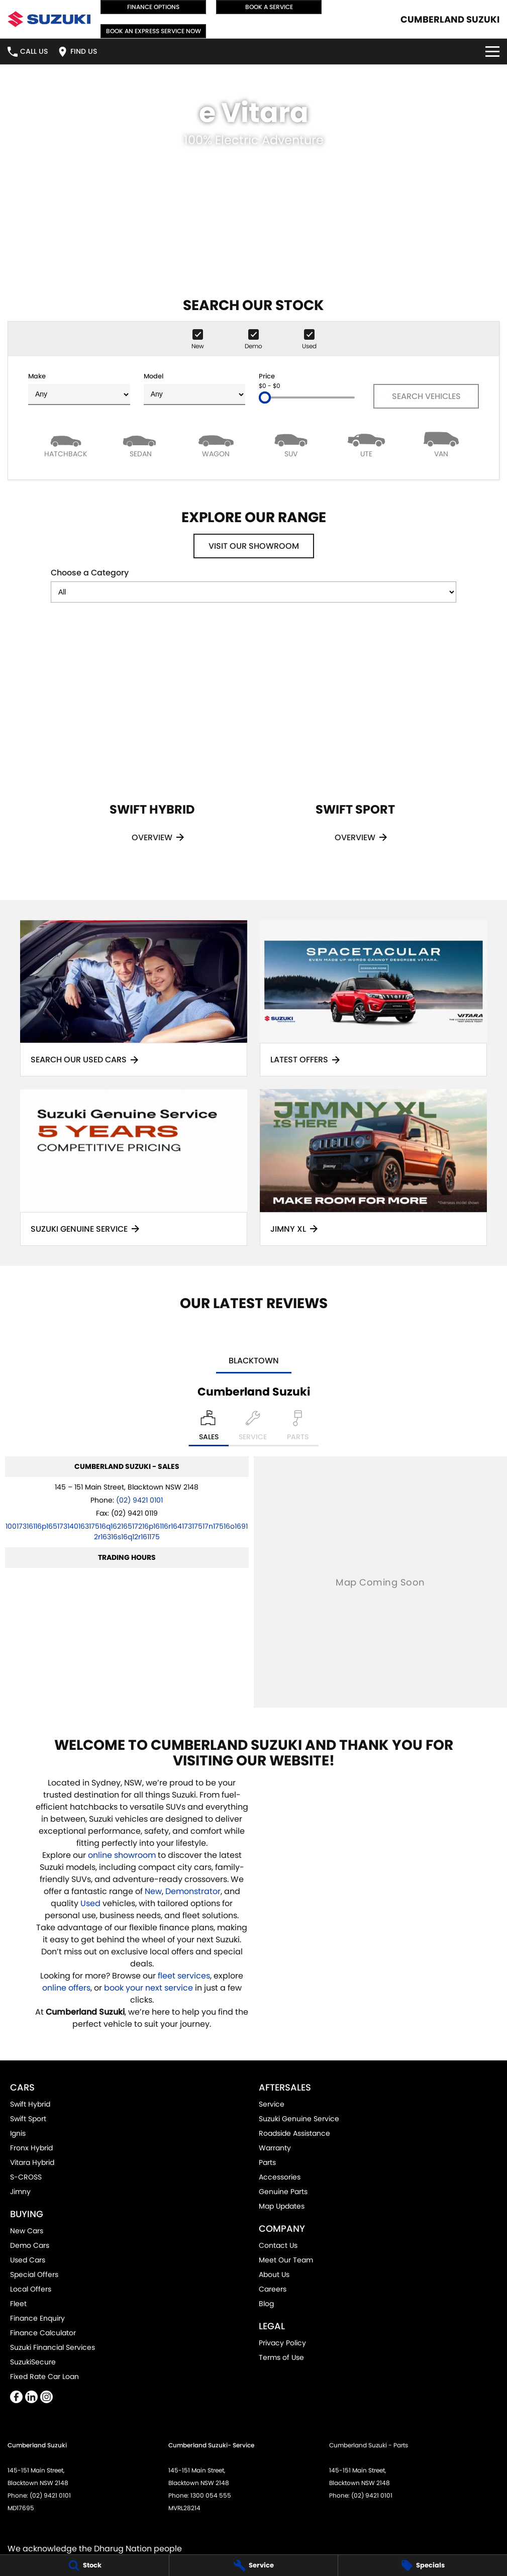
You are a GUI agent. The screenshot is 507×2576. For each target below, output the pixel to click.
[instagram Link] (46, 2397)
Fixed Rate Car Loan (44, 2376)
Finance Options (153, 7)
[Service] (253, 2565)
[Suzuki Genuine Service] (133, 1167)
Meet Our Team (286, 2260)
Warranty (275, 2148)
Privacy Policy (282, 2343)
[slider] (265, 397)
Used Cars (27, 2260)
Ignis (18, 2133)
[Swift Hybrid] (152, 748)
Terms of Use (281, 2357)
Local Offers (30, 2289)
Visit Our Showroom (254, 546)
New (153, 1891)
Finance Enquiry (37, 2318)
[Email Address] (127, 1531)
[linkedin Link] (31, 2397)
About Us (274, 2274)
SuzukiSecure (33, 2362)
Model (195, 388)
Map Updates (282, 2206)
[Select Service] (253, 1428)
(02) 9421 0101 (139, 1500)
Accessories (279, 2177)
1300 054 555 (210, 2495)
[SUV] (291, 444)
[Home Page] (49, 19)
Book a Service (269, 7)
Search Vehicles (426, 396)
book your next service (148, 1988)
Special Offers (34, 2274)
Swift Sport (28, 2119)
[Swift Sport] (355, 748)
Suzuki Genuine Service (299, 2119)
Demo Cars (29, 2245)
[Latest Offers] (373, 998)
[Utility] (366, 444)
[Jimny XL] (373, 1167)
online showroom (122, 1855)
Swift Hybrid (30, 2104)
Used (91, 1903)
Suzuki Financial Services (52, 2347)
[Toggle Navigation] (492, 51)
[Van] (441, 444)
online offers (66, 1988)
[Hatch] (66, 444)
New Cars (26, 2231)
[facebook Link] (16, 2397)
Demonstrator (193, 1891)
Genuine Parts (283, 2192)
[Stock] (84, 2565)
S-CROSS (26, 2177)
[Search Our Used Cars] (133, 998)
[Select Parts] (298, 1428)
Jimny (20, 2192)
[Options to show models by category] (253, 592)
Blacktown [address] (254, 1360)
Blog (266, 2304)
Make (79, 388)
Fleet (18, 2304)
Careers (272, 2289)
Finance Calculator (43, 2333)
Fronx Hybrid (31, 2148)
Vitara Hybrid (32, 2162)
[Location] (209, 1428)
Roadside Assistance (294, 2133)
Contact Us (278, 2245)
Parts (267, 2162)
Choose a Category (253, 585)
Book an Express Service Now (153, 31)
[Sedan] (141, 444)
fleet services (184, 1975)
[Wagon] (216, 444)
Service (271, 2104)
